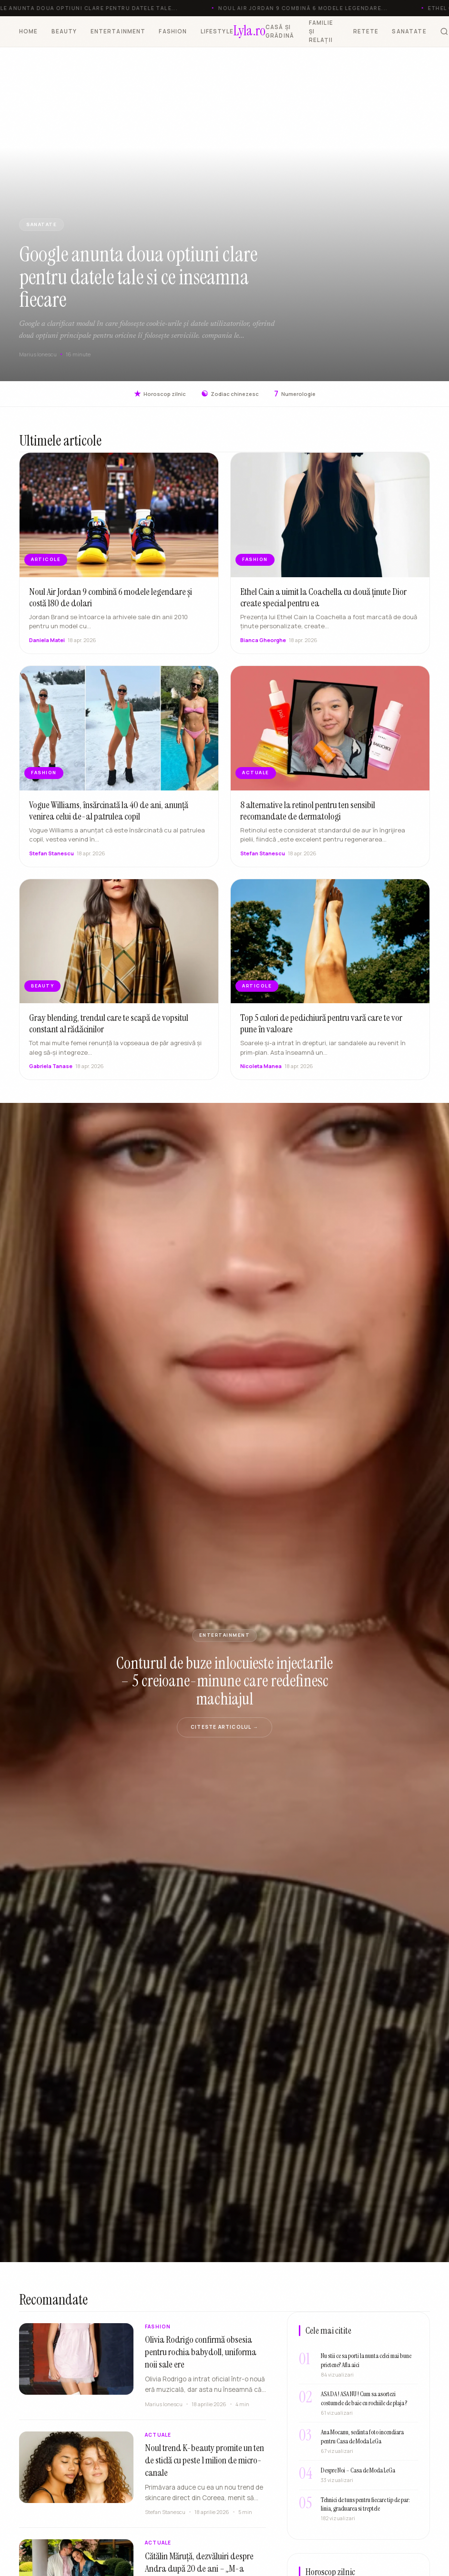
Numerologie (295, 394)
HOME (28, 31)
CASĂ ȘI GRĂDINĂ (279, 31)
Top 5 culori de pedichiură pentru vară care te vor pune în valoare (321, 1027)
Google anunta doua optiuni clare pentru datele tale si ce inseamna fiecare (138, 276)
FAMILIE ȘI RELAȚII (321, 31)
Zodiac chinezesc (230, 394)
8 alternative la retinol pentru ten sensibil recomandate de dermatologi (307, 814)
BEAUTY (64, 31)
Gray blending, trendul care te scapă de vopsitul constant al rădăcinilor (108, 1027)
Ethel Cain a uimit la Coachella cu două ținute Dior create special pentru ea (323, 601)
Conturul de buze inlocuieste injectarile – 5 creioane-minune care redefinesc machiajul (224, 1681)
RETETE (366, 31)
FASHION (173, 31)
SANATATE (409, 31)
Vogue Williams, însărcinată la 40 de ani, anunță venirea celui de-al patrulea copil (108, 814)
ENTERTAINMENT (118, 31)
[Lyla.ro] (249, 31)
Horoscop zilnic (160, 394)
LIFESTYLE (217, 31)
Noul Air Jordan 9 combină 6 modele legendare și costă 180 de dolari (110, 601)
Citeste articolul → (224, 1727)
